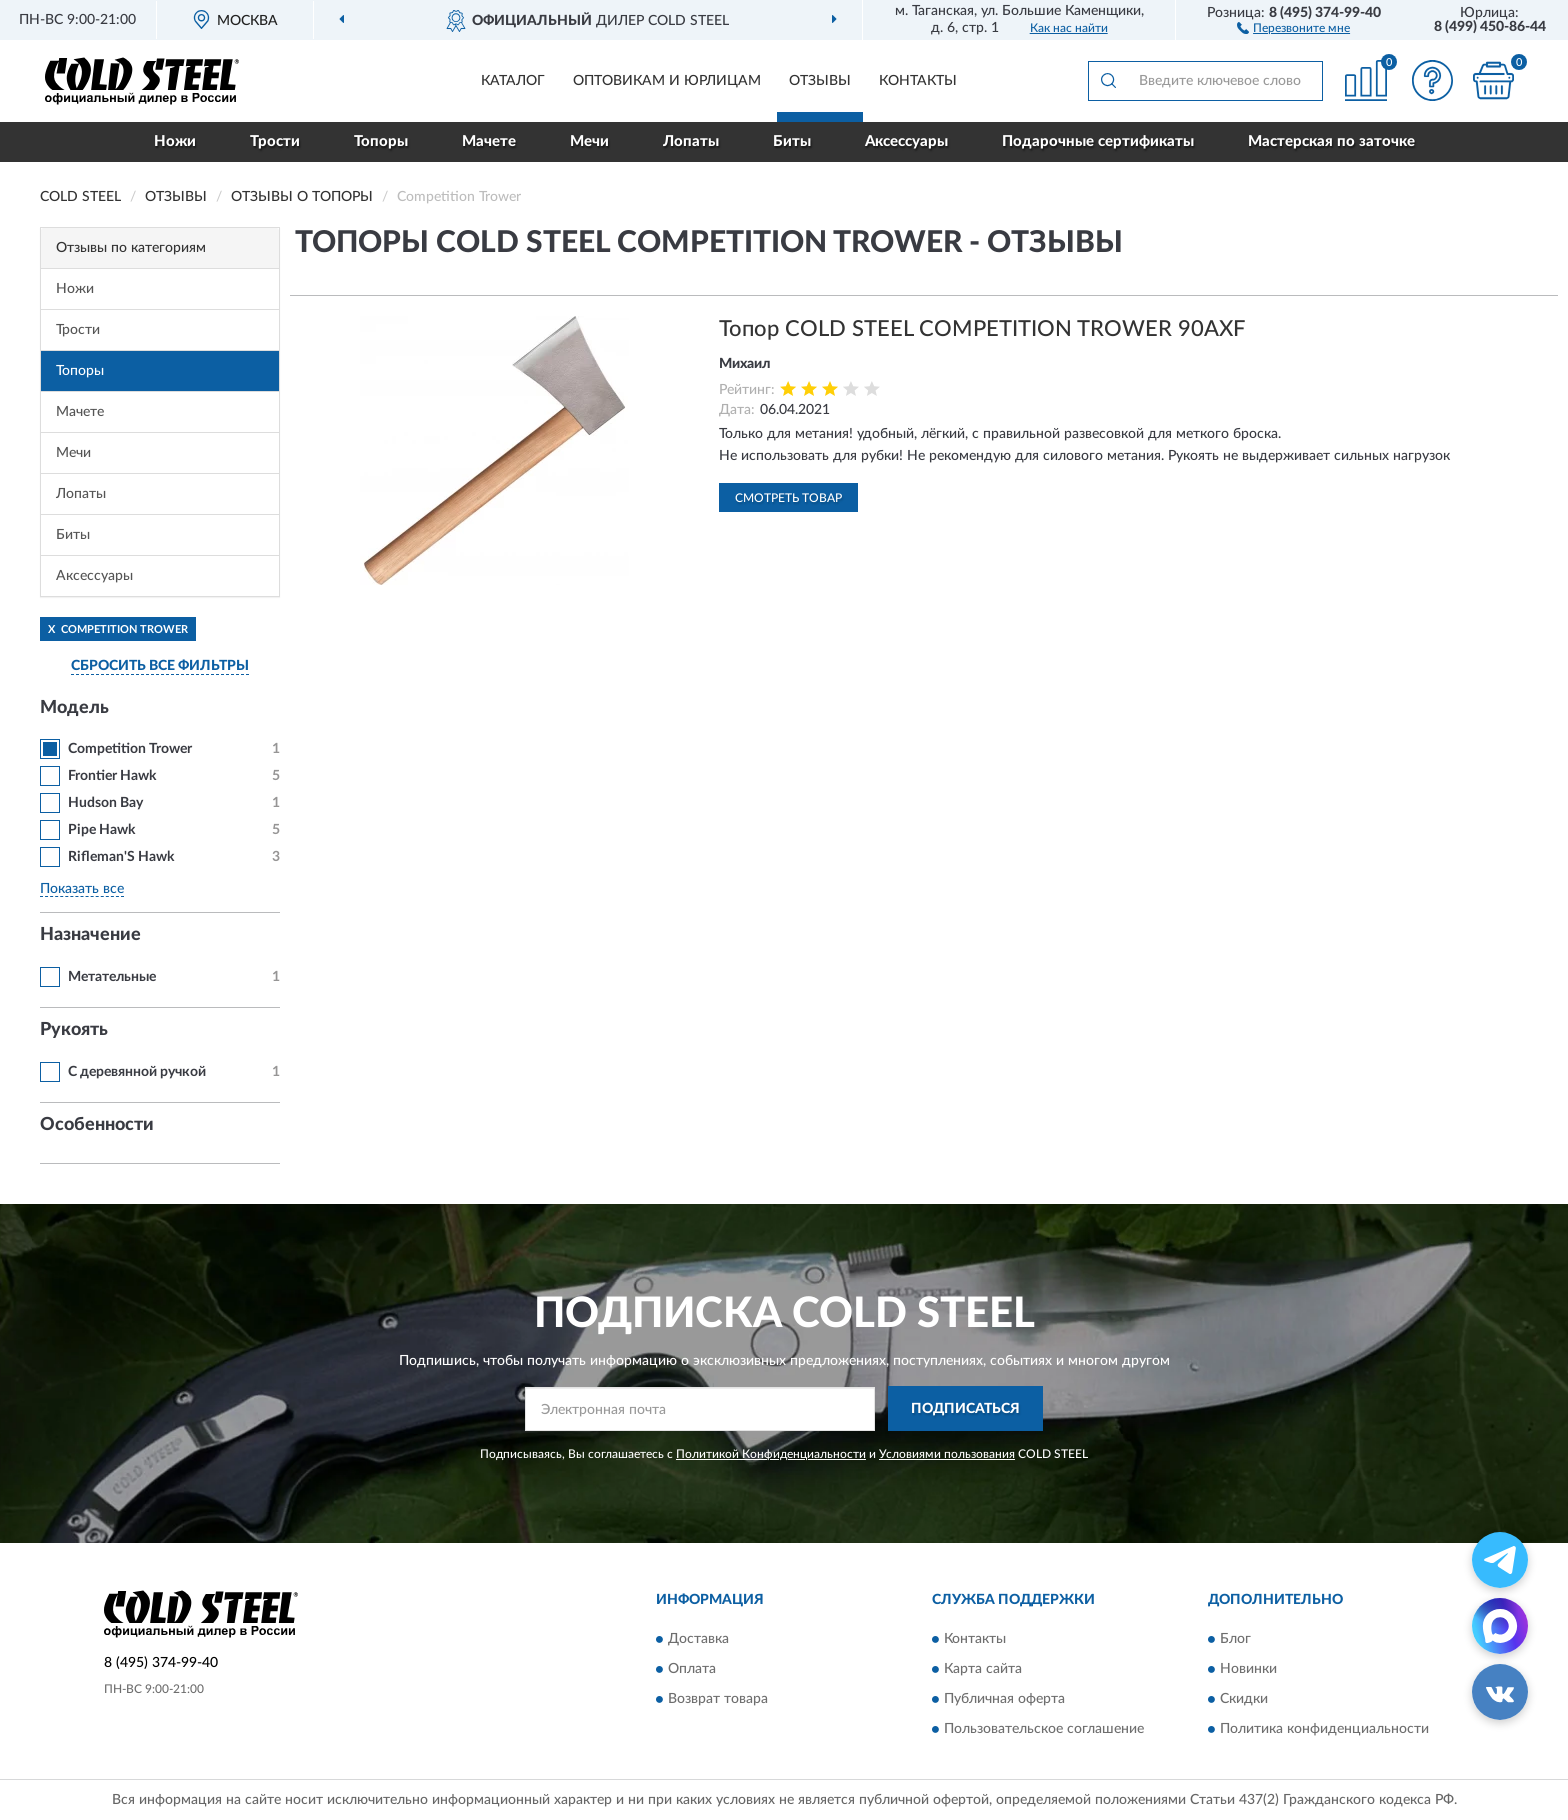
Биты (792, 141)
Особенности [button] (97, 1125)
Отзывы (820, 81)
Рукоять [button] (74, 1030)
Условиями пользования (947, 1454)
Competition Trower (130, 749)
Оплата (692, 1669)
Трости (275, 141)
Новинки (1248, 1669)
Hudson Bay (105, 803)
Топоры (381, 141)
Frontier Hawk (112, 776)
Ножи (175, 141)
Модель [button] (74, 708)
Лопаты (691, 141)
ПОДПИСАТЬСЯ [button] (965, 1409)
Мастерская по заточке (1331, 141)
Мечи (589, 141)
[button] (1293, 27)
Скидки (1244, 1699)
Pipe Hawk (101, 830)
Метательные (112, 977)
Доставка (698, 1639)
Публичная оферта (1004, 1699)
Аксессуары (906, 141)
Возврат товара (718, 1699)
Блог (1235, 1639)
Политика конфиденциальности (1324, 1729)
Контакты (918, 81)
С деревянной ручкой (137, 1072)
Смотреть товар (788, 498)
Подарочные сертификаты (1098, 141)
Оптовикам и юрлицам (667, 81)
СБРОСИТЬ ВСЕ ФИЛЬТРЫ (160, 666)
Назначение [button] (90, 935)
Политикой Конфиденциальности (771, 1454)
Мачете (489, 141)
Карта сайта (983, 1669)
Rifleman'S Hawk (121, 857)
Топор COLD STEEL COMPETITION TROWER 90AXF (982, 329)
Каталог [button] (513, 81)
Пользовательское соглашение (1044, 1729)
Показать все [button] (82, 889)
